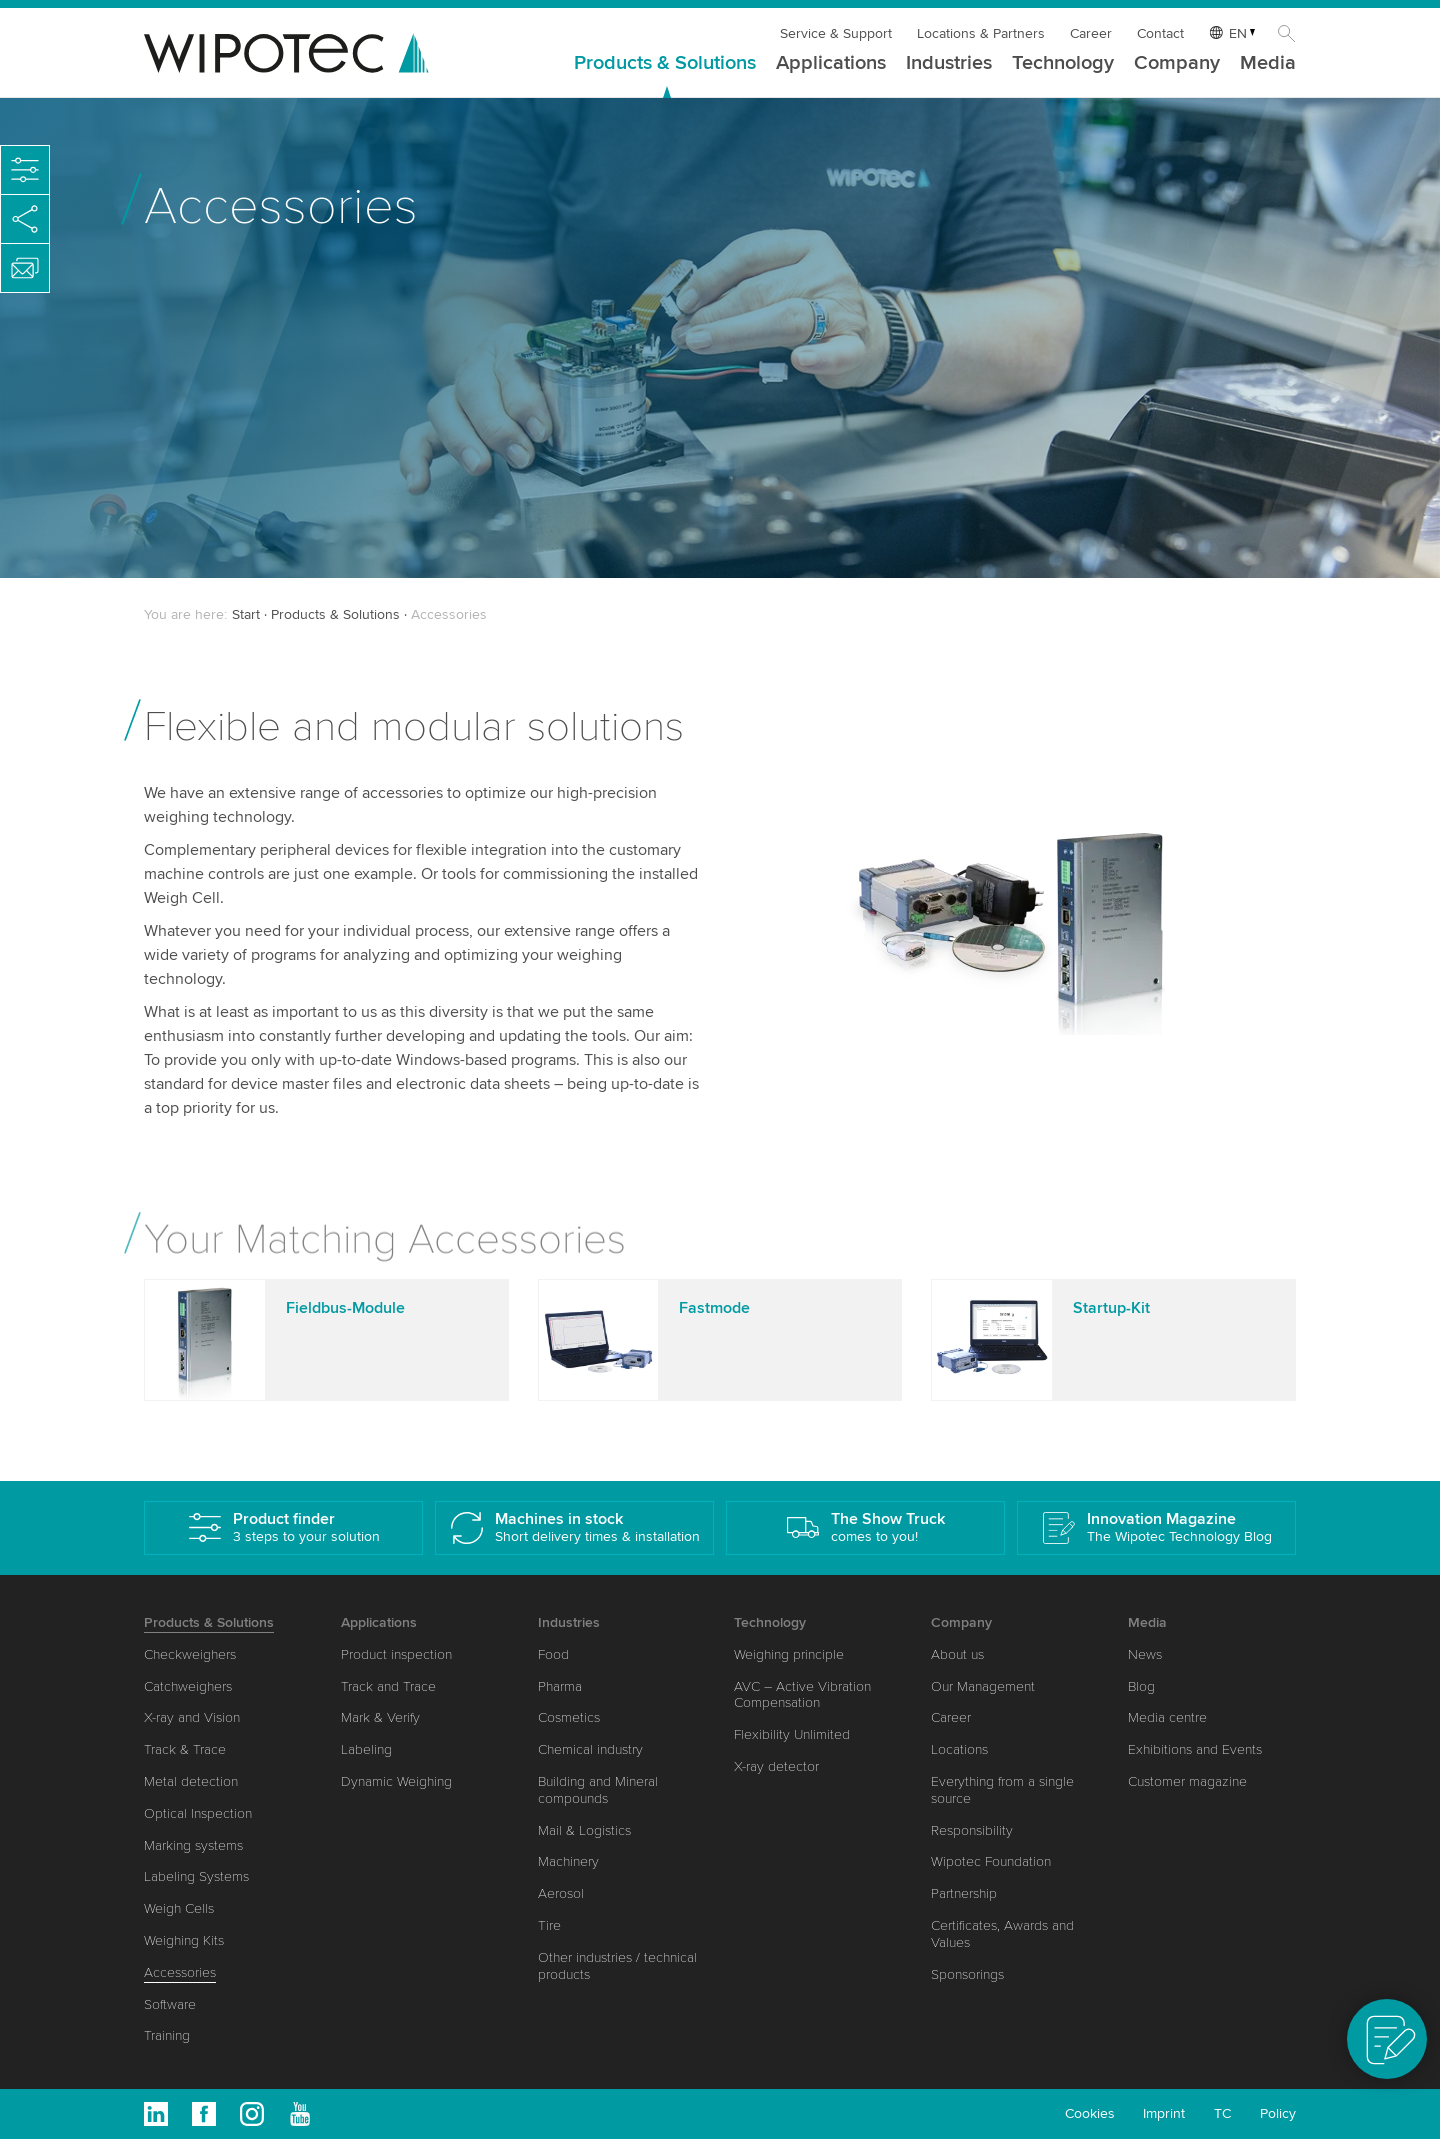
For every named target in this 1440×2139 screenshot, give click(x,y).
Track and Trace (388, 1686)
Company (1177, 64)
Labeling (366, 1749)
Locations (959, 1749)
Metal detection (191, 1781)
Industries (949, 64)
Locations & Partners (981, 33)
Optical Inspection (198, 1813)
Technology (1063, 64)
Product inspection (396, 1654)
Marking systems (193, 1845)
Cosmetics (569, 1717)
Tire (549, 1925)
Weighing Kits (184, 1940)
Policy (1278, 2113)
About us (957, 1654)
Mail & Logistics (584, 1830)
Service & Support (836, 33)
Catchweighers (188, 1686)
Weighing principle (789, 1654)
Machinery (568, 1861)
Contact (1160, 33)
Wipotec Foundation (991, 1861)
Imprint (1164, 2113)
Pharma (560, 1686)
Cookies (1090, 2113)
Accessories (180, 1972)
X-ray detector (776, 1766)
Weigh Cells (179, 1908)
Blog (1141, 1686)
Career (1091, 33)
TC (1222, 2113)
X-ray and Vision (192, 1717)
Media (1268, 64)
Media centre (1167, 1717)
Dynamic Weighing (396, 1781)
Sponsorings (967, 1974)
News (1145, 1654)
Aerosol (561, 1893)
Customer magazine (1187, 1781)
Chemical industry (590, 1749)
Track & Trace (185, 1749)
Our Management (983, 1686)
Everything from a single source (1002, 1790)
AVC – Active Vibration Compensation (802, 1695)
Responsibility (972, 1830)
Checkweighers (190, 1654)
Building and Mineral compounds (598, 1790)
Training (167, 2035)
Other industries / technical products (617, 1966)
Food (553, 1654)
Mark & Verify (380, 1717)
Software (170, 2004)
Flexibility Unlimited (792, 1734)
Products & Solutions (665, 64)
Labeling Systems (196, 1876)
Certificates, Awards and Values (1002, 1934)
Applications (831, 64)
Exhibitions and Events (1195, 1749)
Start (246, 614)
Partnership (964, 1893)
